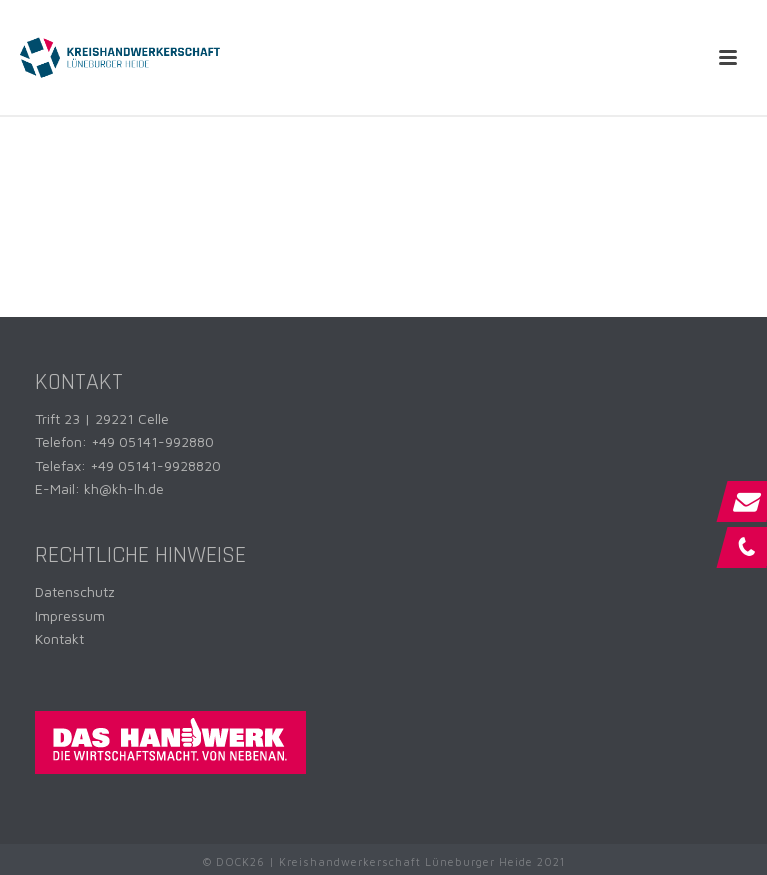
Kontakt (59, 638)
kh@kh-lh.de (124, 488)
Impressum (70, 615)
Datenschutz (75, 591)
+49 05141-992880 (152, 441)
